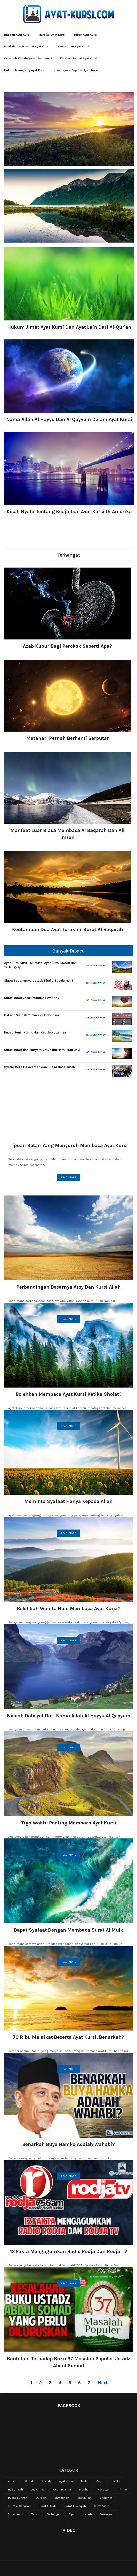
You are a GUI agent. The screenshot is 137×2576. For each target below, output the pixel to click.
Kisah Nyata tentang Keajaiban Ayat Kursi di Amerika (69, 511)
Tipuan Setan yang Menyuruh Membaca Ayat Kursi (68, 1145)
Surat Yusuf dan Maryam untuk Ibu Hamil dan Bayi (42, 1050)
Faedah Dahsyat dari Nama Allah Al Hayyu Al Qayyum (68, 1716)
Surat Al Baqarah (19, 2506)
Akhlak (29, 2481)
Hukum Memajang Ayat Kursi (24, 70)
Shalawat (106, 2498)
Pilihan (122, 2489)
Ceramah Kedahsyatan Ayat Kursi (28, 58)
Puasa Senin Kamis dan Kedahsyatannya (35, 1032)
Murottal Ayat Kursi (52, 34)
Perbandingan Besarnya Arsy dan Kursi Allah (68, 1287)
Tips (72, 2514)
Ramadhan (61, 2498)
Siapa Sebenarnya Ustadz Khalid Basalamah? (38, 980)
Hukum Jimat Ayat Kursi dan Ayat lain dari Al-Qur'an (69, 327)
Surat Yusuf (15, 2514)
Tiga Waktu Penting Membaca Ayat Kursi (68, 1823)
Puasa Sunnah (18, 2498)
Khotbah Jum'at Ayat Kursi (78, 58)
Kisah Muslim (62, 2489)
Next (103, 2382)
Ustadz (87, 2514)
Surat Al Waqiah (75, 2506)
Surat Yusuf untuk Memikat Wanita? (31, 998)
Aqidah (46, 2481)
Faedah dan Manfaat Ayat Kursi (26, 46)
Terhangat (54, 2514)
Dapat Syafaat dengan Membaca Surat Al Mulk (68, 1930)
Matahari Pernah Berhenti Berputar (67, 738)
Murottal (103, 2489)
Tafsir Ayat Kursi (85, 34)
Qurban (41, 2498)
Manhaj (84, 2489)
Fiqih (100, 2481)
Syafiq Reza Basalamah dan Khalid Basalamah (39, 1067)
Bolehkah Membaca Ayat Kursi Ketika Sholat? (69, 1394)
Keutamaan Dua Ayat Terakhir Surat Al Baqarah (67, 929)
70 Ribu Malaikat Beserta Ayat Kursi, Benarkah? (68, 2037)
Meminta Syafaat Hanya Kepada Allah (68, 1501)
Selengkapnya (96, 965)
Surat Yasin (101, 2506)
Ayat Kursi (66, 2481)
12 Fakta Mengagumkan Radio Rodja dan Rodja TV (68, 2251)
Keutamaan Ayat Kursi (73, 46)
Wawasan (107, 2514)
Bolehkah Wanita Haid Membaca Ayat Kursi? (68, 1608)
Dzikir (85, 2481)
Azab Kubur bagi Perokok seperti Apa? (67, 646)
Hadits (115, 2481)
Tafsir (35, 2514)
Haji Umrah (15, 2489)
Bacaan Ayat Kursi (17, 34)
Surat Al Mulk (47, 2506)
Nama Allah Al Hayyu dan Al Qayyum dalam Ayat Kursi (69, 419)
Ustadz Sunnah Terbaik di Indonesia (31, 1015)
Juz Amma (38, 2489)
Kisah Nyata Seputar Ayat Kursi (76, 70)
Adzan (12, 2481)
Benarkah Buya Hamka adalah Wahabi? (68, 2144)
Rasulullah (84, 2498)
